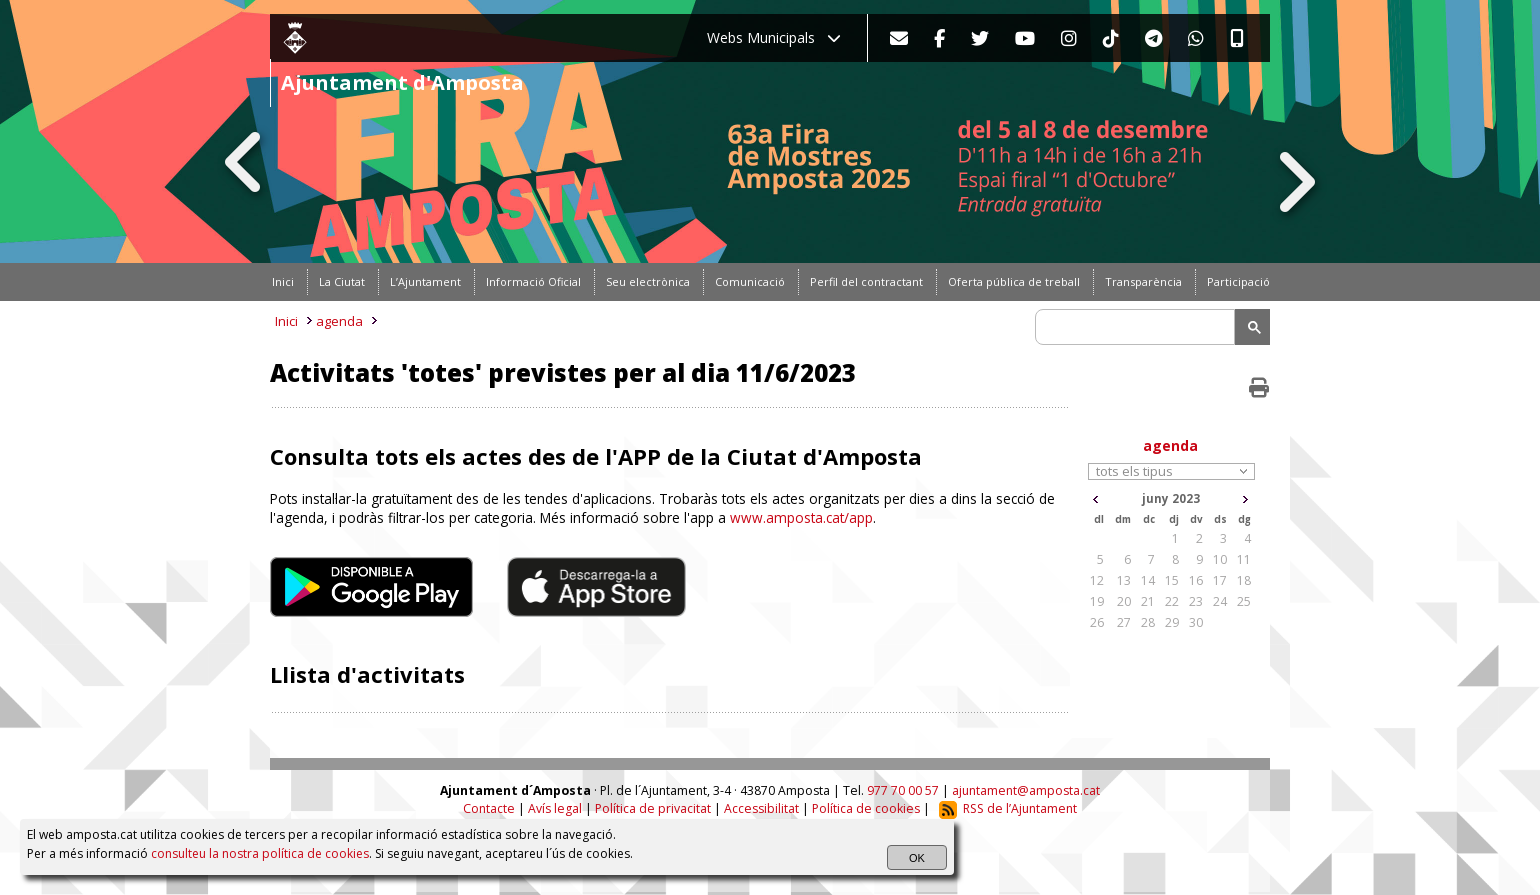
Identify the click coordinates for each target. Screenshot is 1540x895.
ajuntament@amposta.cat (1026, 790)
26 (1097, 622)
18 (1244, 580)
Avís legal (555, 808)
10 (1220, 559)
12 (1097, 580)
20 (1124, 601)
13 (1124, 580)
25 (1244, 601)
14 (1148, 580)
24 (1220, 601)
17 (1220, 580)
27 (1124, 622)
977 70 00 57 (903, 790)
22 (1172, 601)
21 (1148, 601)
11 (1244, 559)
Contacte (489, 808)
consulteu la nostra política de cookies (260, 853)
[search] (1138, 327)
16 (1196, 580)
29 (1172, 622)
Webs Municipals (774, 37)
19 (1097, 601)
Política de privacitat (653, 808)
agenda (339, 321)
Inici (286, 321)
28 (1148, 622)
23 (1196, 601)
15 (1172, 580)
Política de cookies (866, 808)
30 (1196, 622)
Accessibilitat (761, 808)
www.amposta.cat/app (801, 517)
